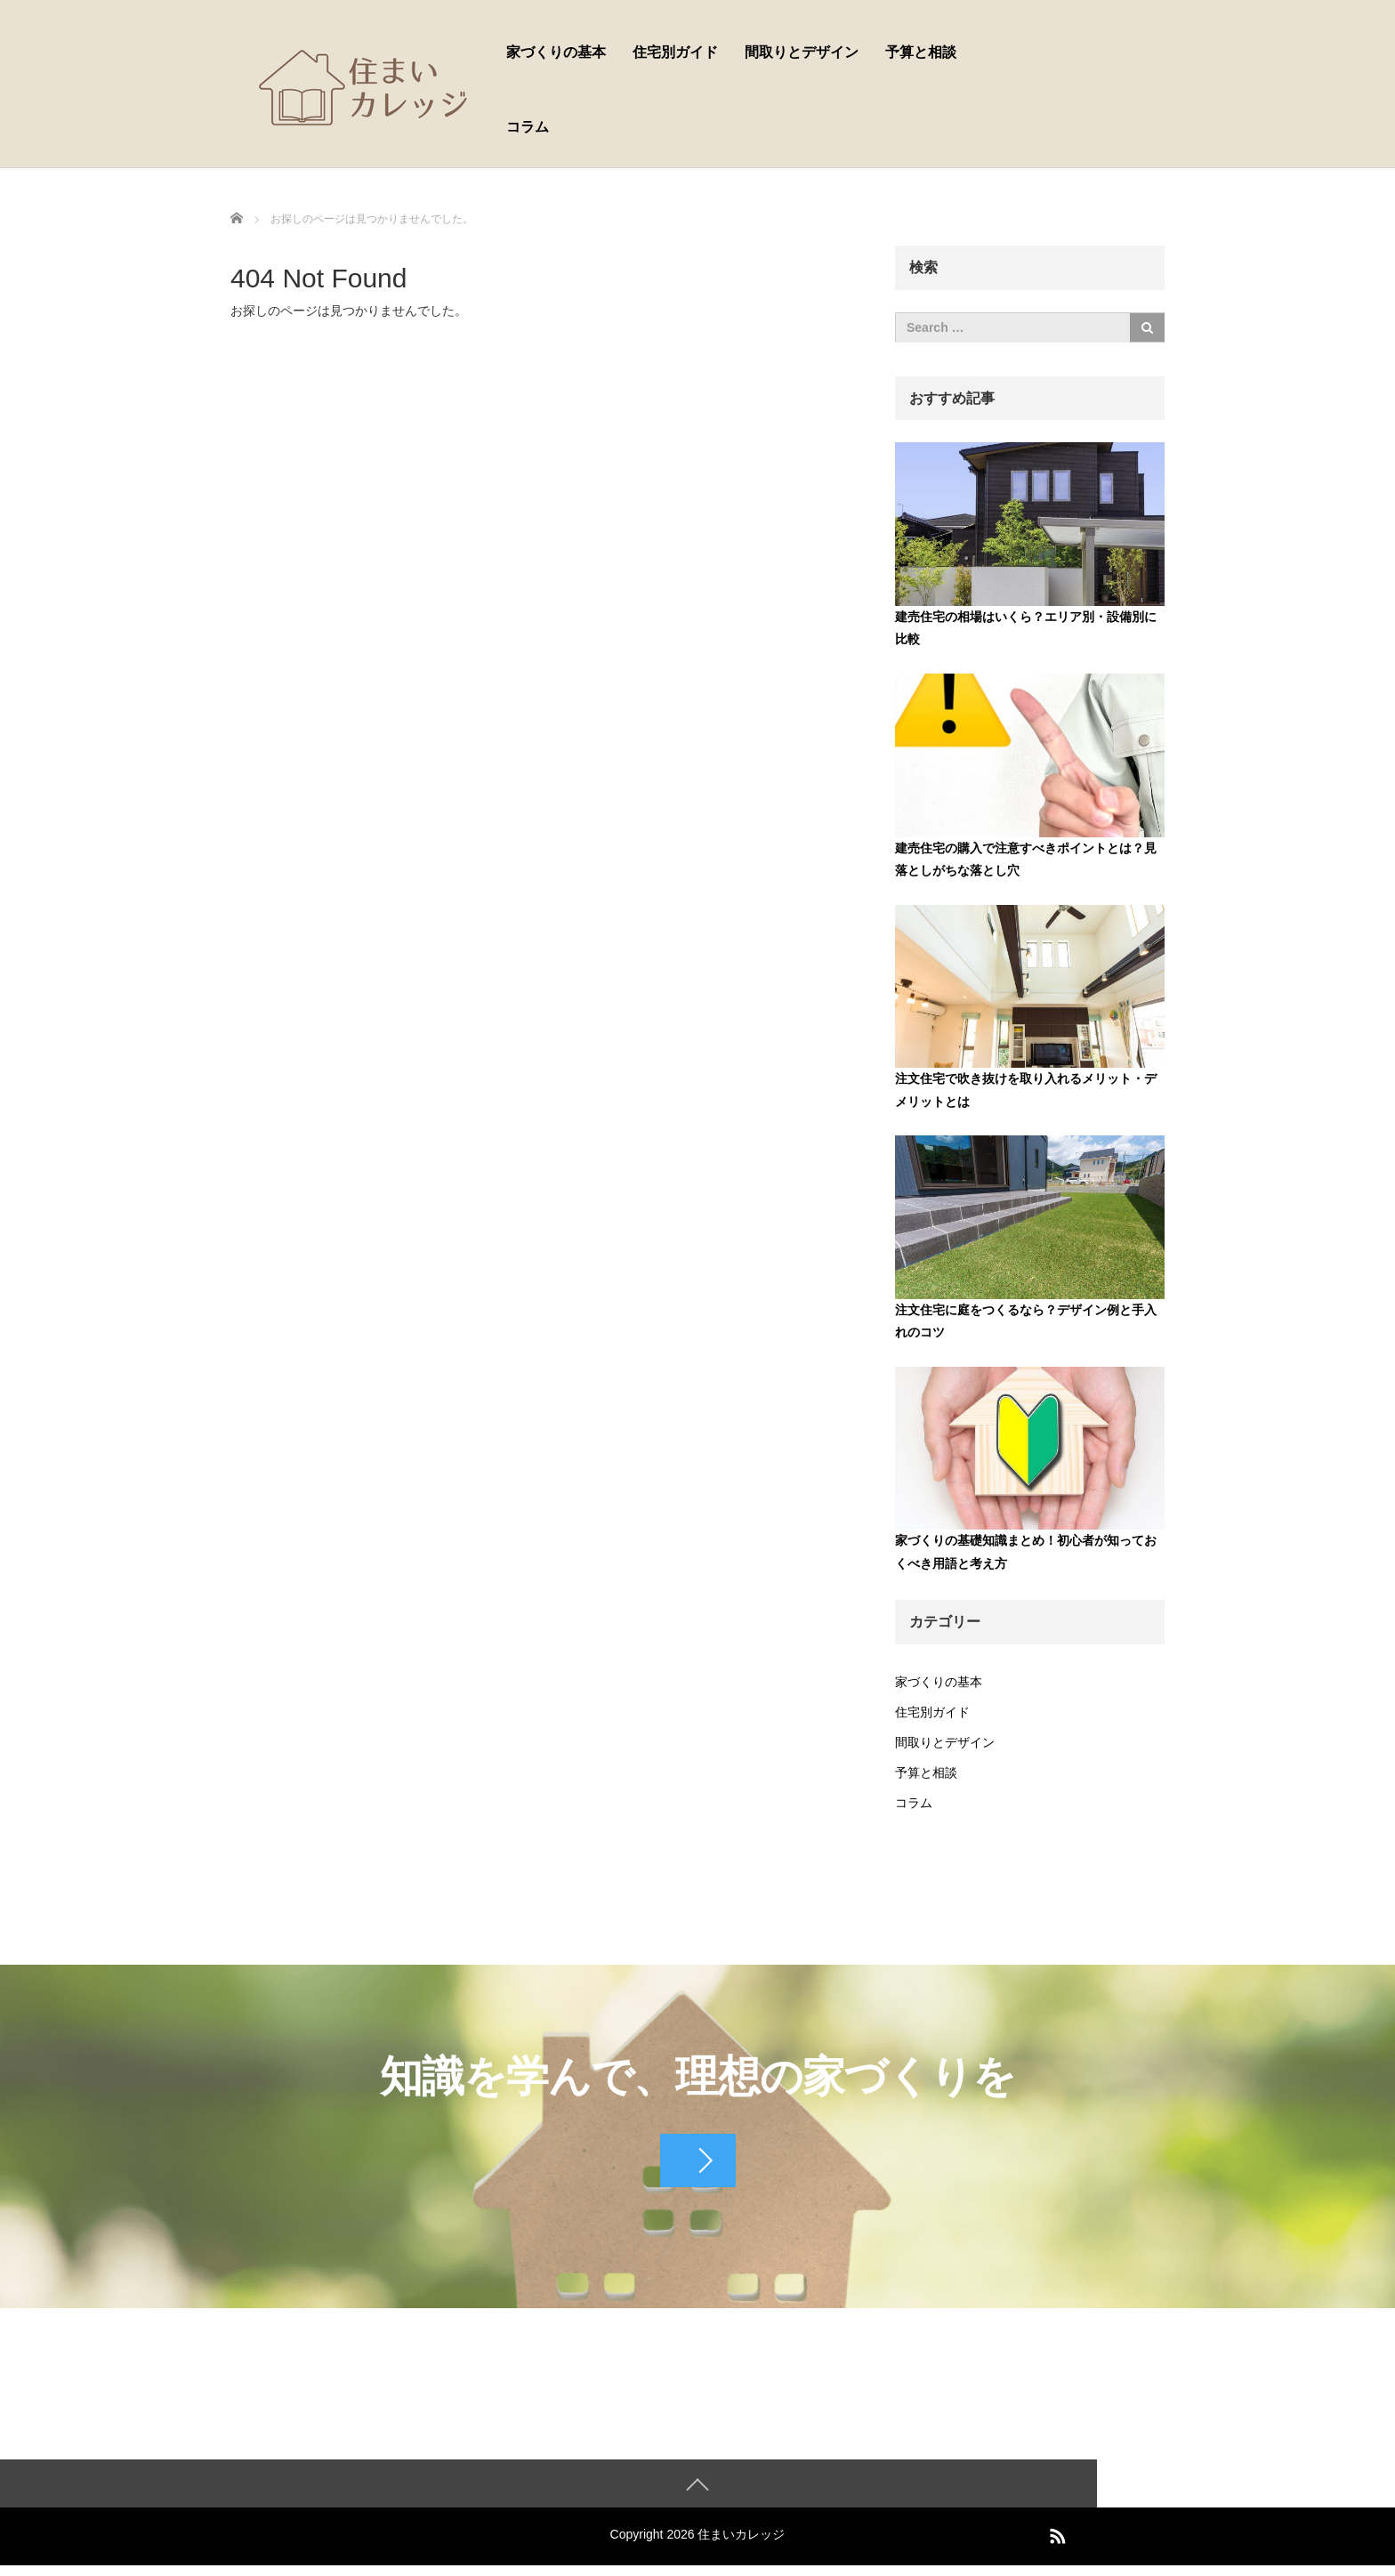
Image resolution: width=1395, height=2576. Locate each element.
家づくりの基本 (556, 52)
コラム (527, 126)
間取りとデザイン (802, 52)
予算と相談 (920, 52)
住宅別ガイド (675, 52)
